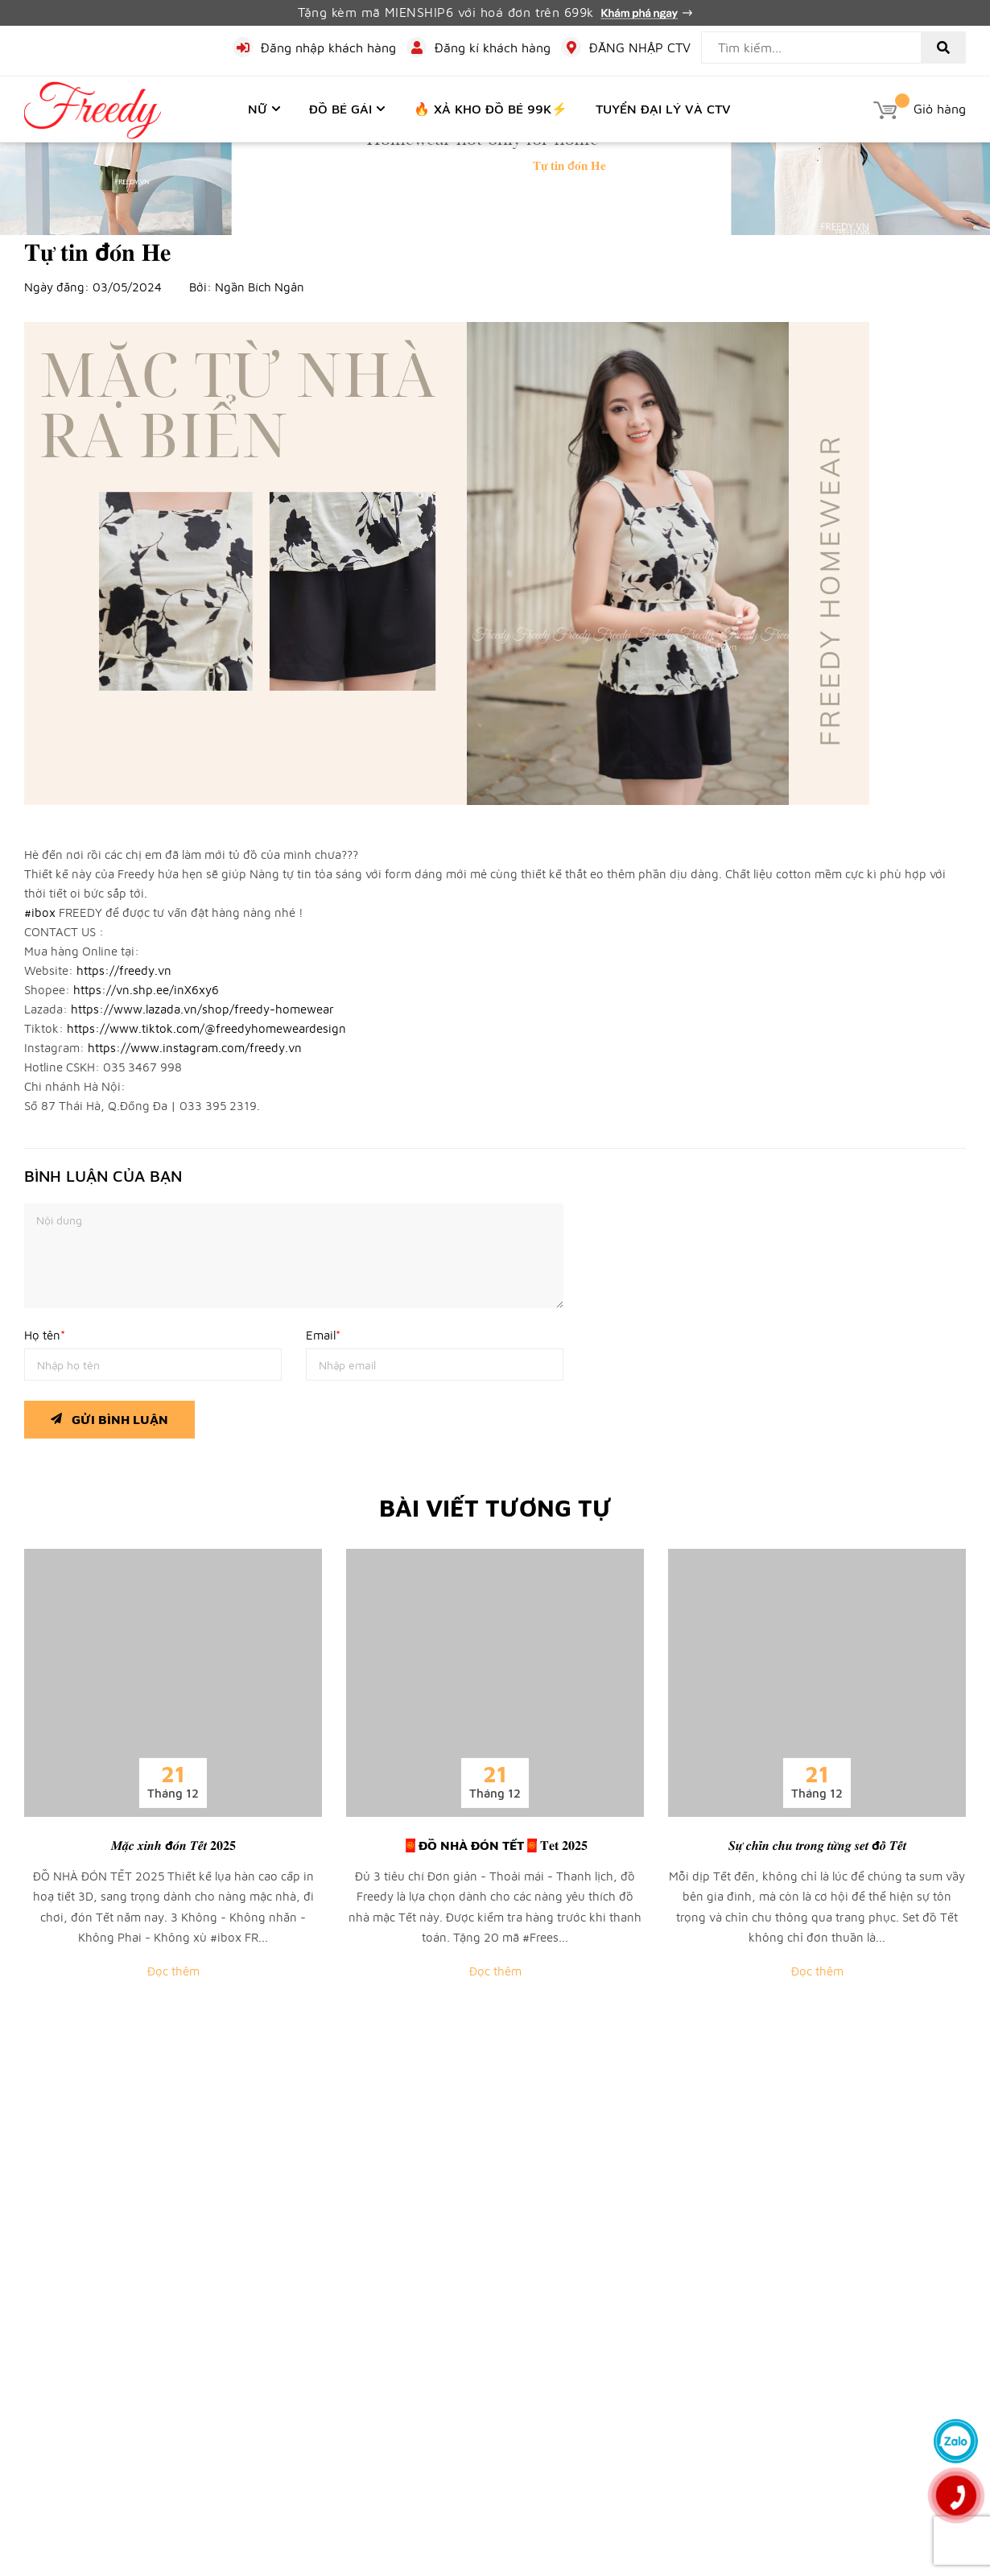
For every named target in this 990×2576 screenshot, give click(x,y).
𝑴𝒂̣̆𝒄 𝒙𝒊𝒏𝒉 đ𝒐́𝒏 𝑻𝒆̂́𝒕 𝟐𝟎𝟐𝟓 (173, 1845)
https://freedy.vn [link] (123, 970)
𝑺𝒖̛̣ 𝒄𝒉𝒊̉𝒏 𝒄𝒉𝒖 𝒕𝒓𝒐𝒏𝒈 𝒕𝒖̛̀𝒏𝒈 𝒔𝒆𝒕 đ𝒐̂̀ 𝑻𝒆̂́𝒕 (817, 1845)
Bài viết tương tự (495, 1507)
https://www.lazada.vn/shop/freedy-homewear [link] (202, 1009)
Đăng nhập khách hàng (328, 47)
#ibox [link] (40, 912)
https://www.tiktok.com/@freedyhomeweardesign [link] (206, 1028)
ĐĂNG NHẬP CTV (640, 47)
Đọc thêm (173, 1971)
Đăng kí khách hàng (493, 47)
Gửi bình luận (109, 1415)
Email (323, 1335)
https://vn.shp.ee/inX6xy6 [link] (146, 990)
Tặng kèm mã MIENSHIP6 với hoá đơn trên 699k (495, 12)
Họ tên (44, 1335)
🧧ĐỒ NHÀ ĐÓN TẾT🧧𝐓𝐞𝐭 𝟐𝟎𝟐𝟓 (495, 1845)
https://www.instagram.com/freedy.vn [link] (195, 1048)
